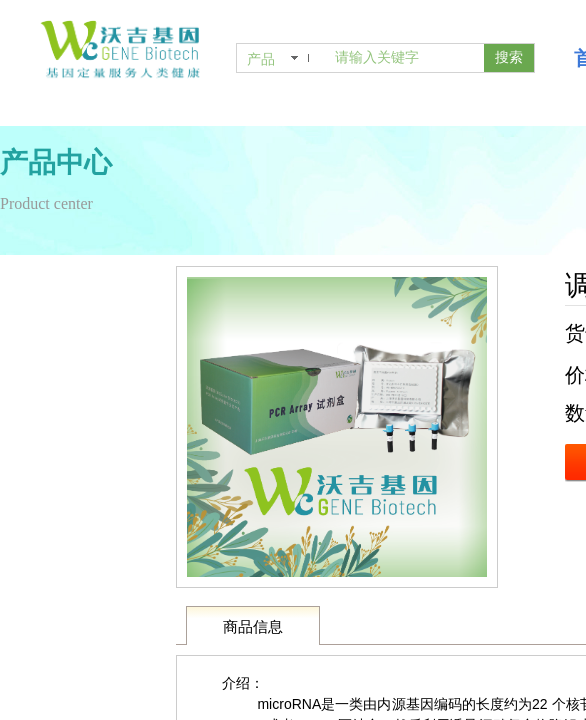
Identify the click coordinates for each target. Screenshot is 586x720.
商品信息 (253, 627)
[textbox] (405, 58)
